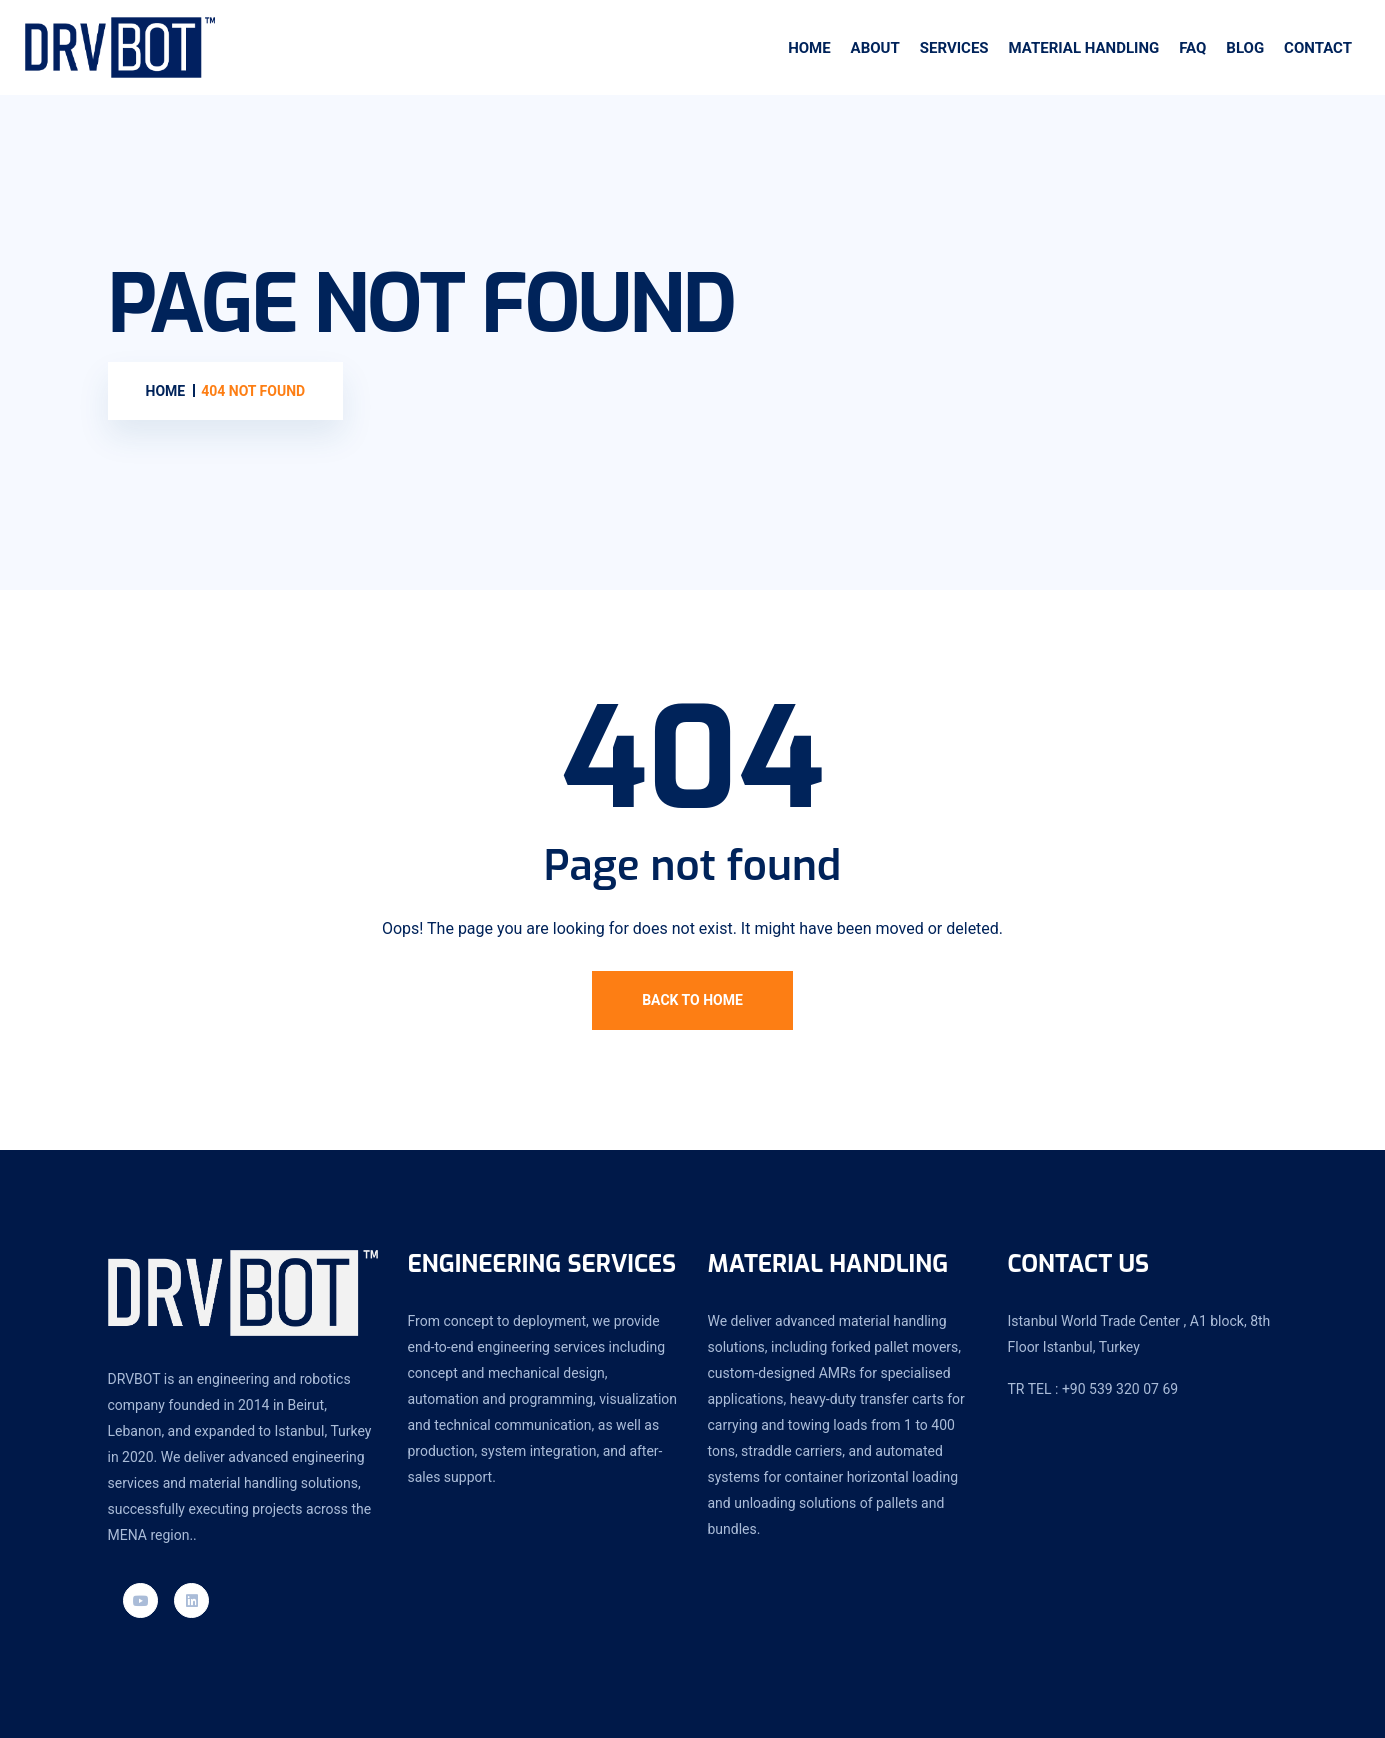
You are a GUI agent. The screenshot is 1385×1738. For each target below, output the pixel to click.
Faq (1192, 48)
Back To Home (692, 1000)
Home (809, 48)
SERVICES (954, 48)
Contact (1318, 48)
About (875, 48)
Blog (1245, 48)
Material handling (1084, 48)
